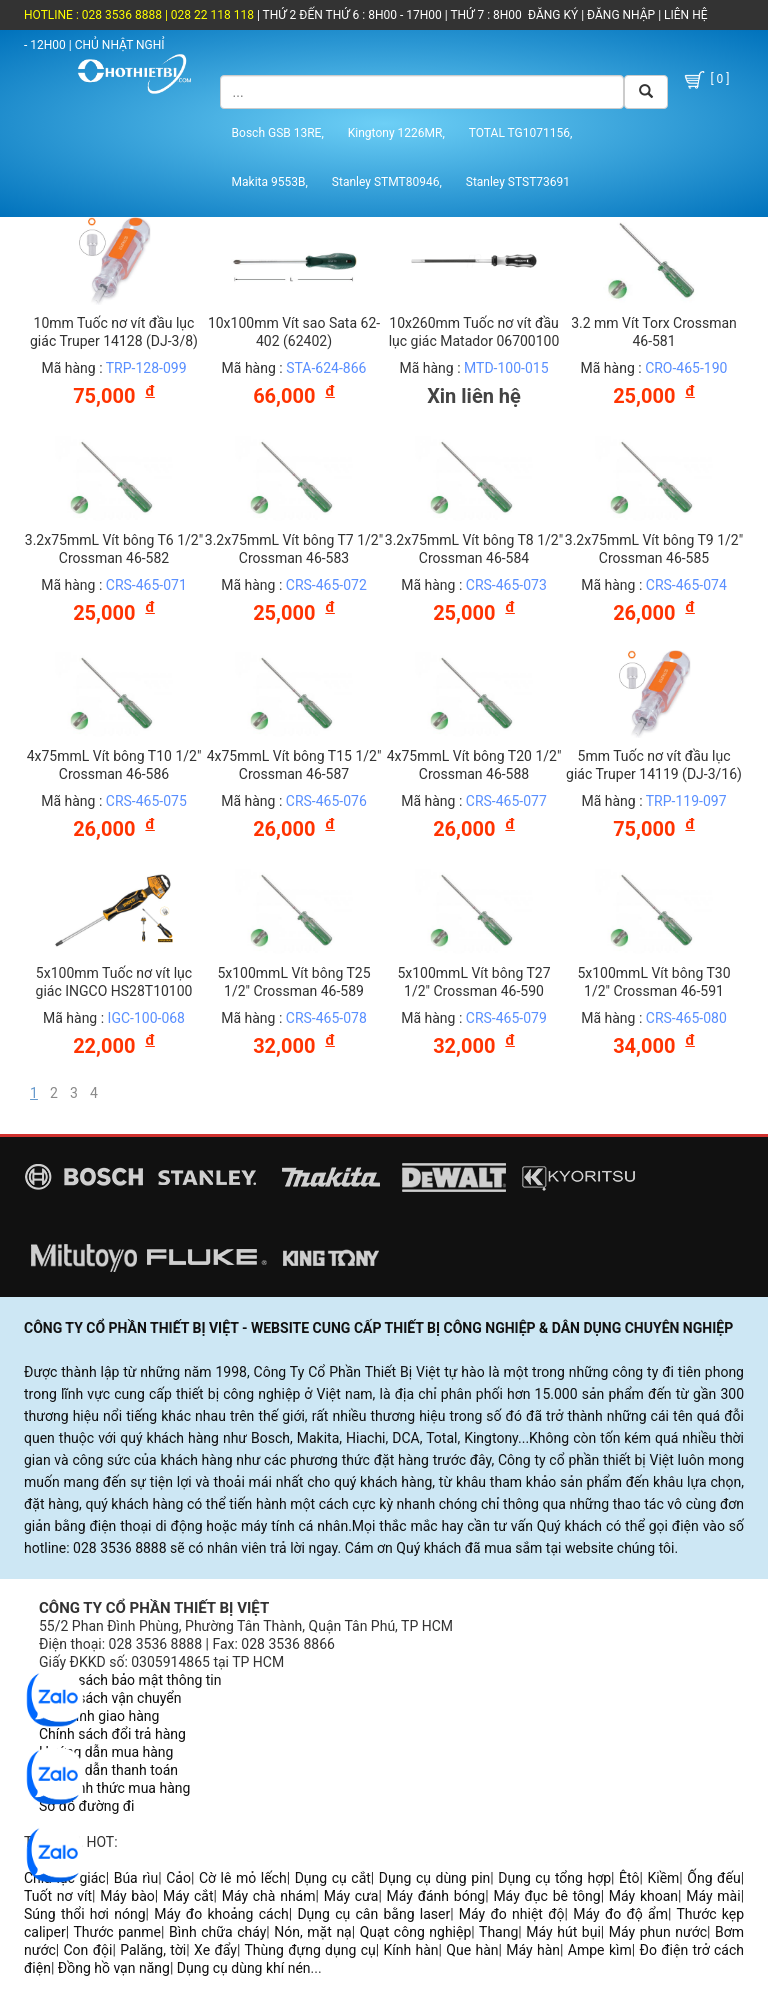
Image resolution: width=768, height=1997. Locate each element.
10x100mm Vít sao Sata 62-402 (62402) (294, 332)
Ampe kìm (600, 1950)
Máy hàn (533, 1950)
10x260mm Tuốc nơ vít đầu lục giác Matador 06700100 (474, 332)
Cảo (178, 1878)
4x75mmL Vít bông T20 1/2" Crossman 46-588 (474, 765)
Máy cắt (188, 1896)
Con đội (88, 1950)
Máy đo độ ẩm (620, 1914)
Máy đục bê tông (546, 1896)
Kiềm (663, 1878)
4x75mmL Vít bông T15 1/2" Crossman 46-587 (294, 765)
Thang (498, 1932)
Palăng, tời (153, 1950)
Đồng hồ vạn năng (114, 1968)
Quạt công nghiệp (416, 1932)
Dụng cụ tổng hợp (554, 1878)
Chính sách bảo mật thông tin (130, 1680)
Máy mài (713, 1896)
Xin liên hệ (474, 396)
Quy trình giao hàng (99, 1716)
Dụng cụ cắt (333, 1878)
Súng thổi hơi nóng (85, 1914)
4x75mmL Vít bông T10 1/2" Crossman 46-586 (114, 765)
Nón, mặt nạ (312, 1932)
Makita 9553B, (270, 182)
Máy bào (127, 1896)
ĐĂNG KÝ (553, 15)
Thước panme (118, 1932)
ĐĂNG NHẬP (621, 15)
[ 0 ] (705, 80)
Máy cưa (351, 1896)
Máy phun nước (658, 1932)
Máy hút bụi (563, 1932)
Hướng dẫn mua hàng (106, 1752)
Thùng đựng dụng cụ (309, 1950)
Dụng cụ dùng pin (434, 1878)
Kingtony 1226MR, (396, 133)
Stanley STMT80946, (387, 182)
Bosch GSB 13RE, (278, 133)
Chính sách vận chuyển (110, 1698)
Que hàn (472, 1950)
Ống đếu (713, 1878)
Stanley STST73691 (518, 182)
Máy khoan (643, 1896)
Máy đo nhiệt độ (512, 1914)
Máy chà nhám (269, 1896)
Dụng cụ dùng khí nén (244, 1968)
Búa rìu (136, 1878)
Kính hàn (410, 1950)
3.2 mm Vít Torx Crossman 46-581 (654, 332)
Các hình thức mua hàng (114, 1788)
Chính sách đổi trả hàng (112, 1734)
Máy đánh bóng (436, 1896)
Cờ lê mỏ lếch (243, 1878)
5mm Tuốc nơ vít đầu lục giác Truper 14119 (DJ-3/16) (654, 765)
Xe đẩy (215, 1950)
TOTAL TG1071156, (521, 133)
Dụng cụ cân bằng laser (373, 1914)
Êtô (629, 1878)
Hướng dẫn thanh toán (108, 1770)
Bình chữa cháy (217, 1932)
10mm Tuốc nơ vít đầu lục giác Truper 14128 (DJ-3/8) (114, 332)
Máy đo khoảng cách (221, 1914)
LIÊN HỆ (684, 15)
